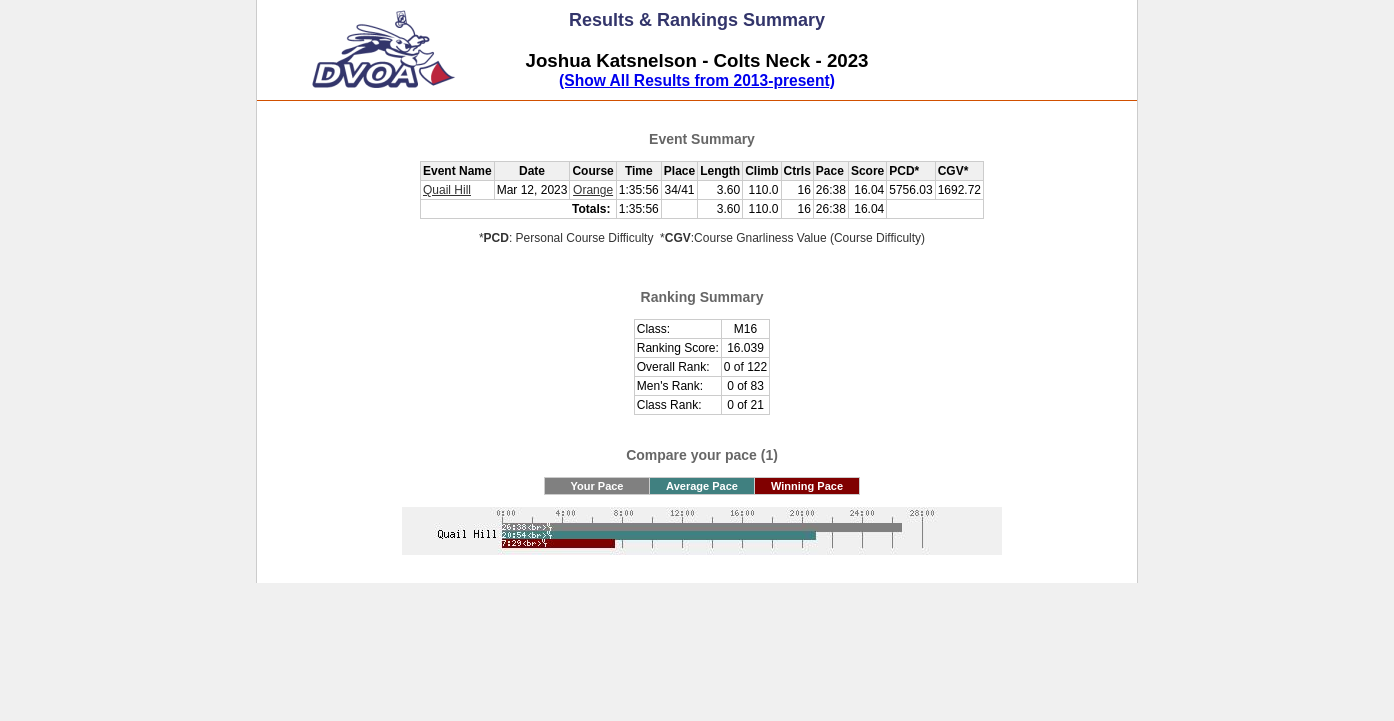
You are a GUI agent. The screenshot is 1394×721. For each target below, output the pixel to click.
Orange (593, 190)
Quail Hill (447, 190)
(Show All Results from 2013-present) (697, 80)
